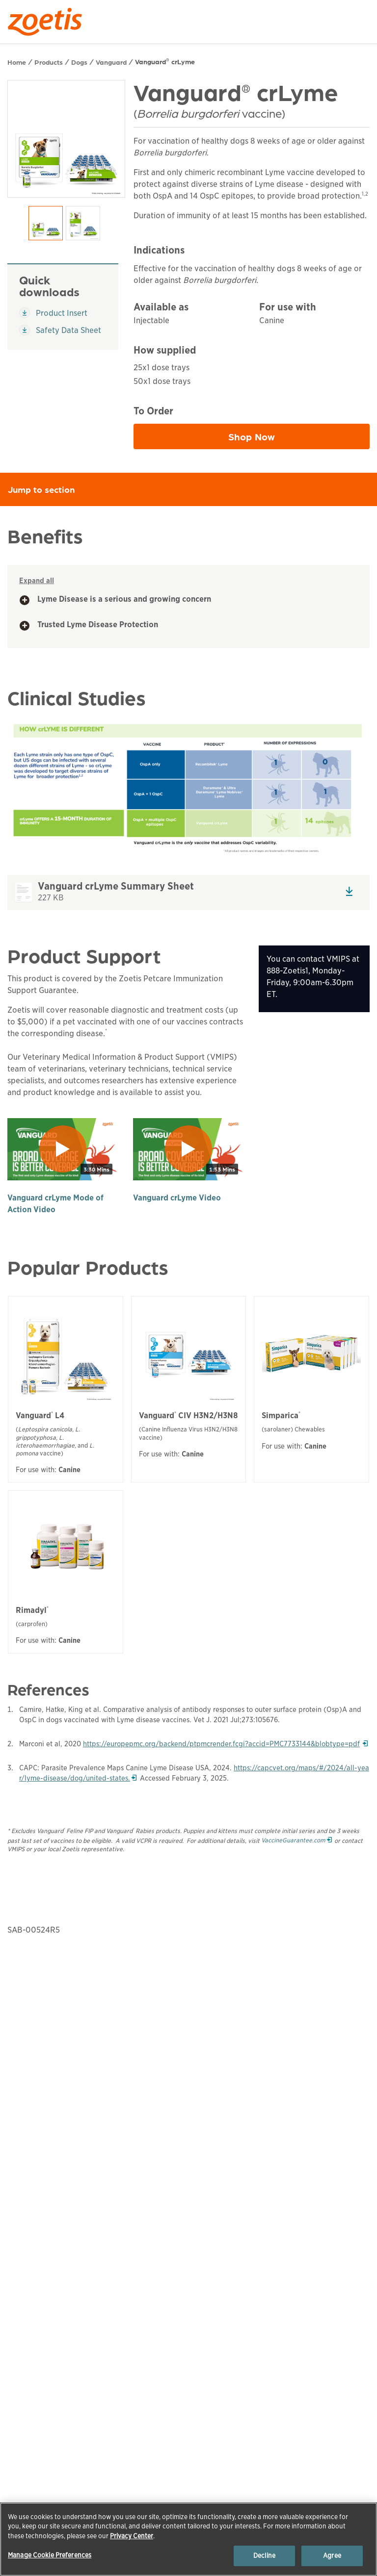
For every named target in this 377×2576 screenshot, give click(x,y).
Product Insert (57, 312)
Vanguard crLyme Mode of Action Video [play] (55, 1203)
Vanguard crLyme (165, 61)
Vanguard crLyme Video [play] (177, 1197)
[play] (62, 1149)
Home (16, 61)
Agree (332, 2555)
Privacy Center (131, 2536)
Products (48, 61)
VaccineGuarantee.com (296, 1840)
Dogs (79, 61)
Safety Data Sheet (60, 330)
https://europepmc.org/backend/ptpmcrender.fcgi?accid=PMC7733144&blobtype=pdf (225, 1744)
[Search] (362, 19)
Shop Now (294, 439)
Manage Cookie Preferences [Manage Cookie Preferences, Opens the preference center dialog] (49, 2555)
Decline (264, 2555)
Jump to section (192, 489)
